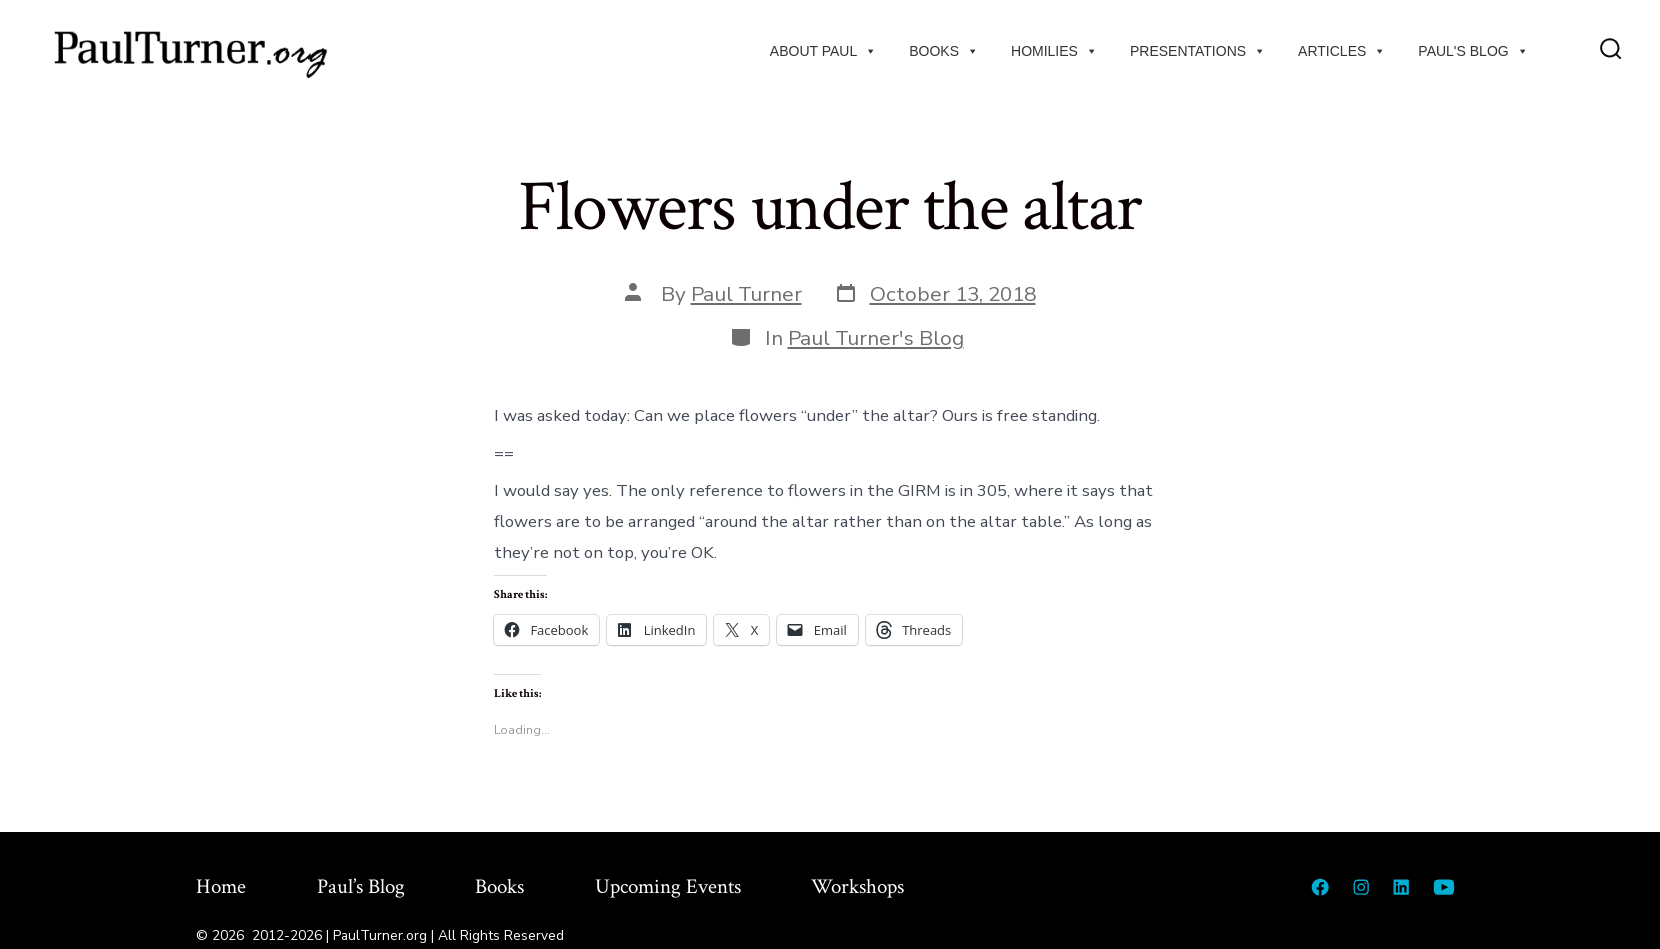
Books (944, 51)
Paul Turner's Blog (876, 338)
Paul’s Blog (361, 886)
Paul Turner (746, 294)
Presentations (1198, 51)
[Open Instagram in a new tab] (1361, 887)
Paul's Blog (1473, 51)
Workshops (857, 886)
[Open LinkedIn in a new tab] (1401, 887)
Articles (1342, 51)
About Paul (823, 51)
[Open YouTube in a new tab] (1444, 887)
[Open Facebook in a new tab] (1320, 887)
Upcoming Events (668, 886)
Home (221, 886)
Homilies (1054, 51)
